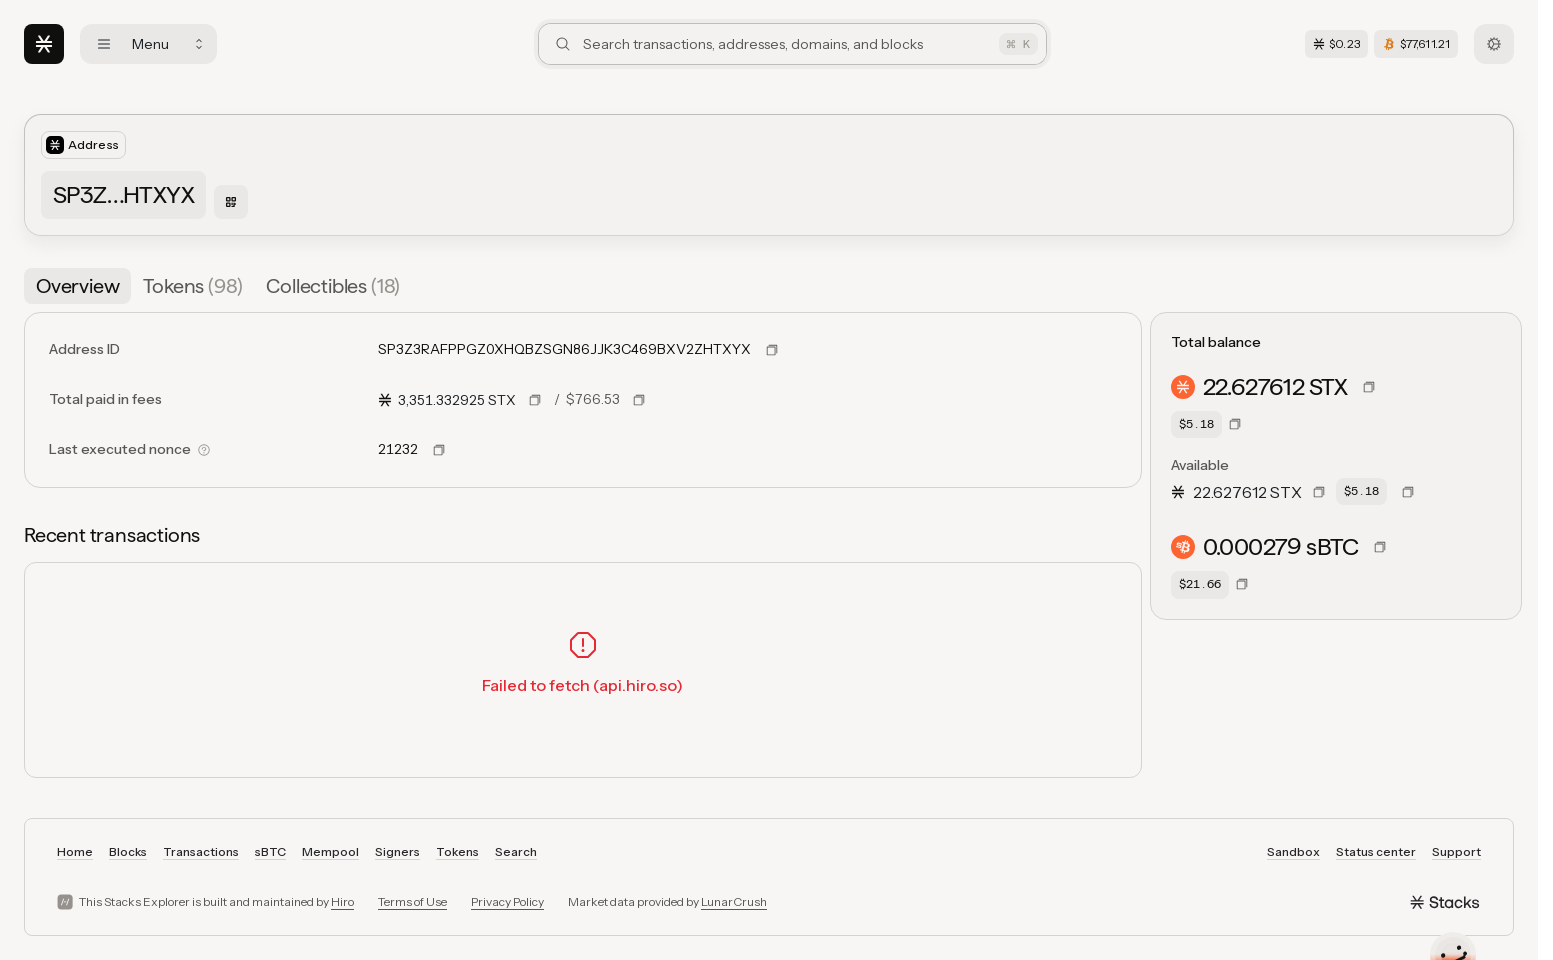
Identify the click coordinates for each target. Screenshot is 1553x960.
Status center (1376, 851)
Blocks (128, 851)
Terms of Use (412, 901)
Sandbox (1293, 851)
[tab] (77, 286)
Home (75, 851)
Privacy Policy (507, 901)
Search (516, 851)
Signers (397, 851)
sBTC (270, 851)
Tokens (457, 851)
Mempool (330, 851)
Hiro (342, 901)
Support (1456, 851)
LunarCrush (734, 901)
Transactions (201, 851)
